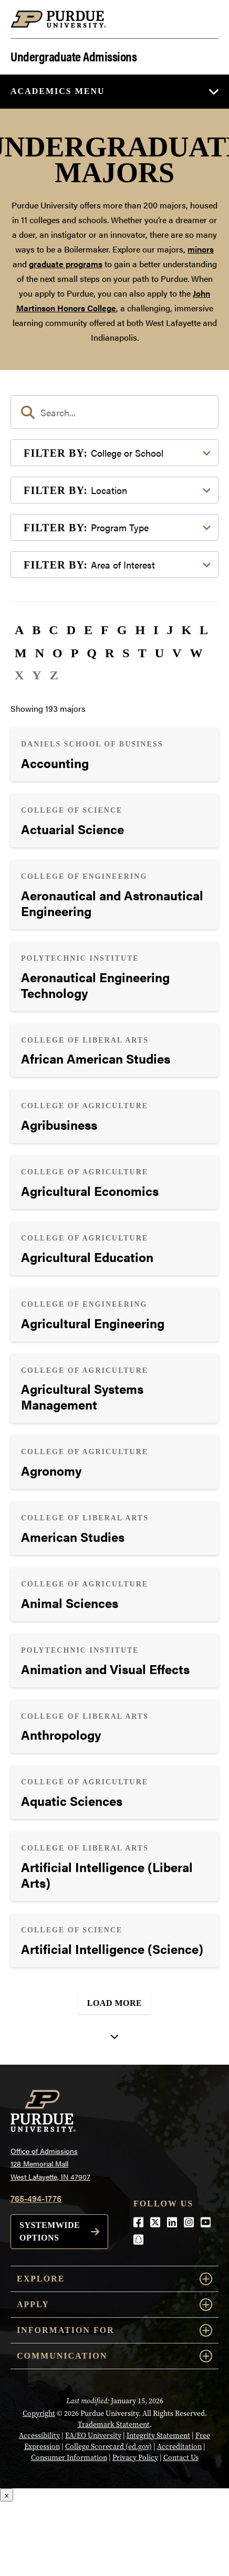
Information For (114, 2330)
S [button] (125, 653)
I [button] (155, 630)
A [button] (19, 630)
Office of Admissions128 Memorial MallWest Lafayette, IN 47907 (50, 2164)
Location (75, 490)
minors (201, 249)
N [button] (39, 653)
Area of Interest (89, 564)
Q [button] (92, 653)
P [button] (75, 653)
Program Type (86, 527)
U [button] (159, 653)
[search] (114, 412)
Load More (114, 2003)
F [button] (105, 630)
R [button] (109, 653)
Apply (114, 2304)
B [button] (36, 630)
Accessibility (39, 2435)
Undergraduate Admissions (74, 55)
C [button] (53, 630)
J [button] (169, 630)
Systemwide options (49, 2231)
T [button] (142, 653)
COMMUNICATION (114, 2356)
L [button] (204, 630)
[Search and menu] (205, 19)
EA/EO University (93, 2435)
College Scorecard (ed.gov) (108, 2446)
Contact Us (181, 2457)
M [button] (21, 653)
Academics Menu (58, 91)
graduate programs (65, 264)
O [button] (58, 653)
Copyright (39, 2413)
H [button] (140, 630)
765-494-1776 (36, 2198)
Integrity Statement (158, 2435)
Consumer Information (69, 2457)
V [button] (176, 653)
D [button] (71, 630)
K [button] (186, 630)
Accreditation (179, 2446)
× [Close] (6, 2495)
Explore (114, 2279)
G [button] (122, 630)
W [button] (196, 653)
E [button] (88, 630)
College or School (93, 452)
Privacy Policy (135, 2457)
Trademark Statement (114, 2424)
